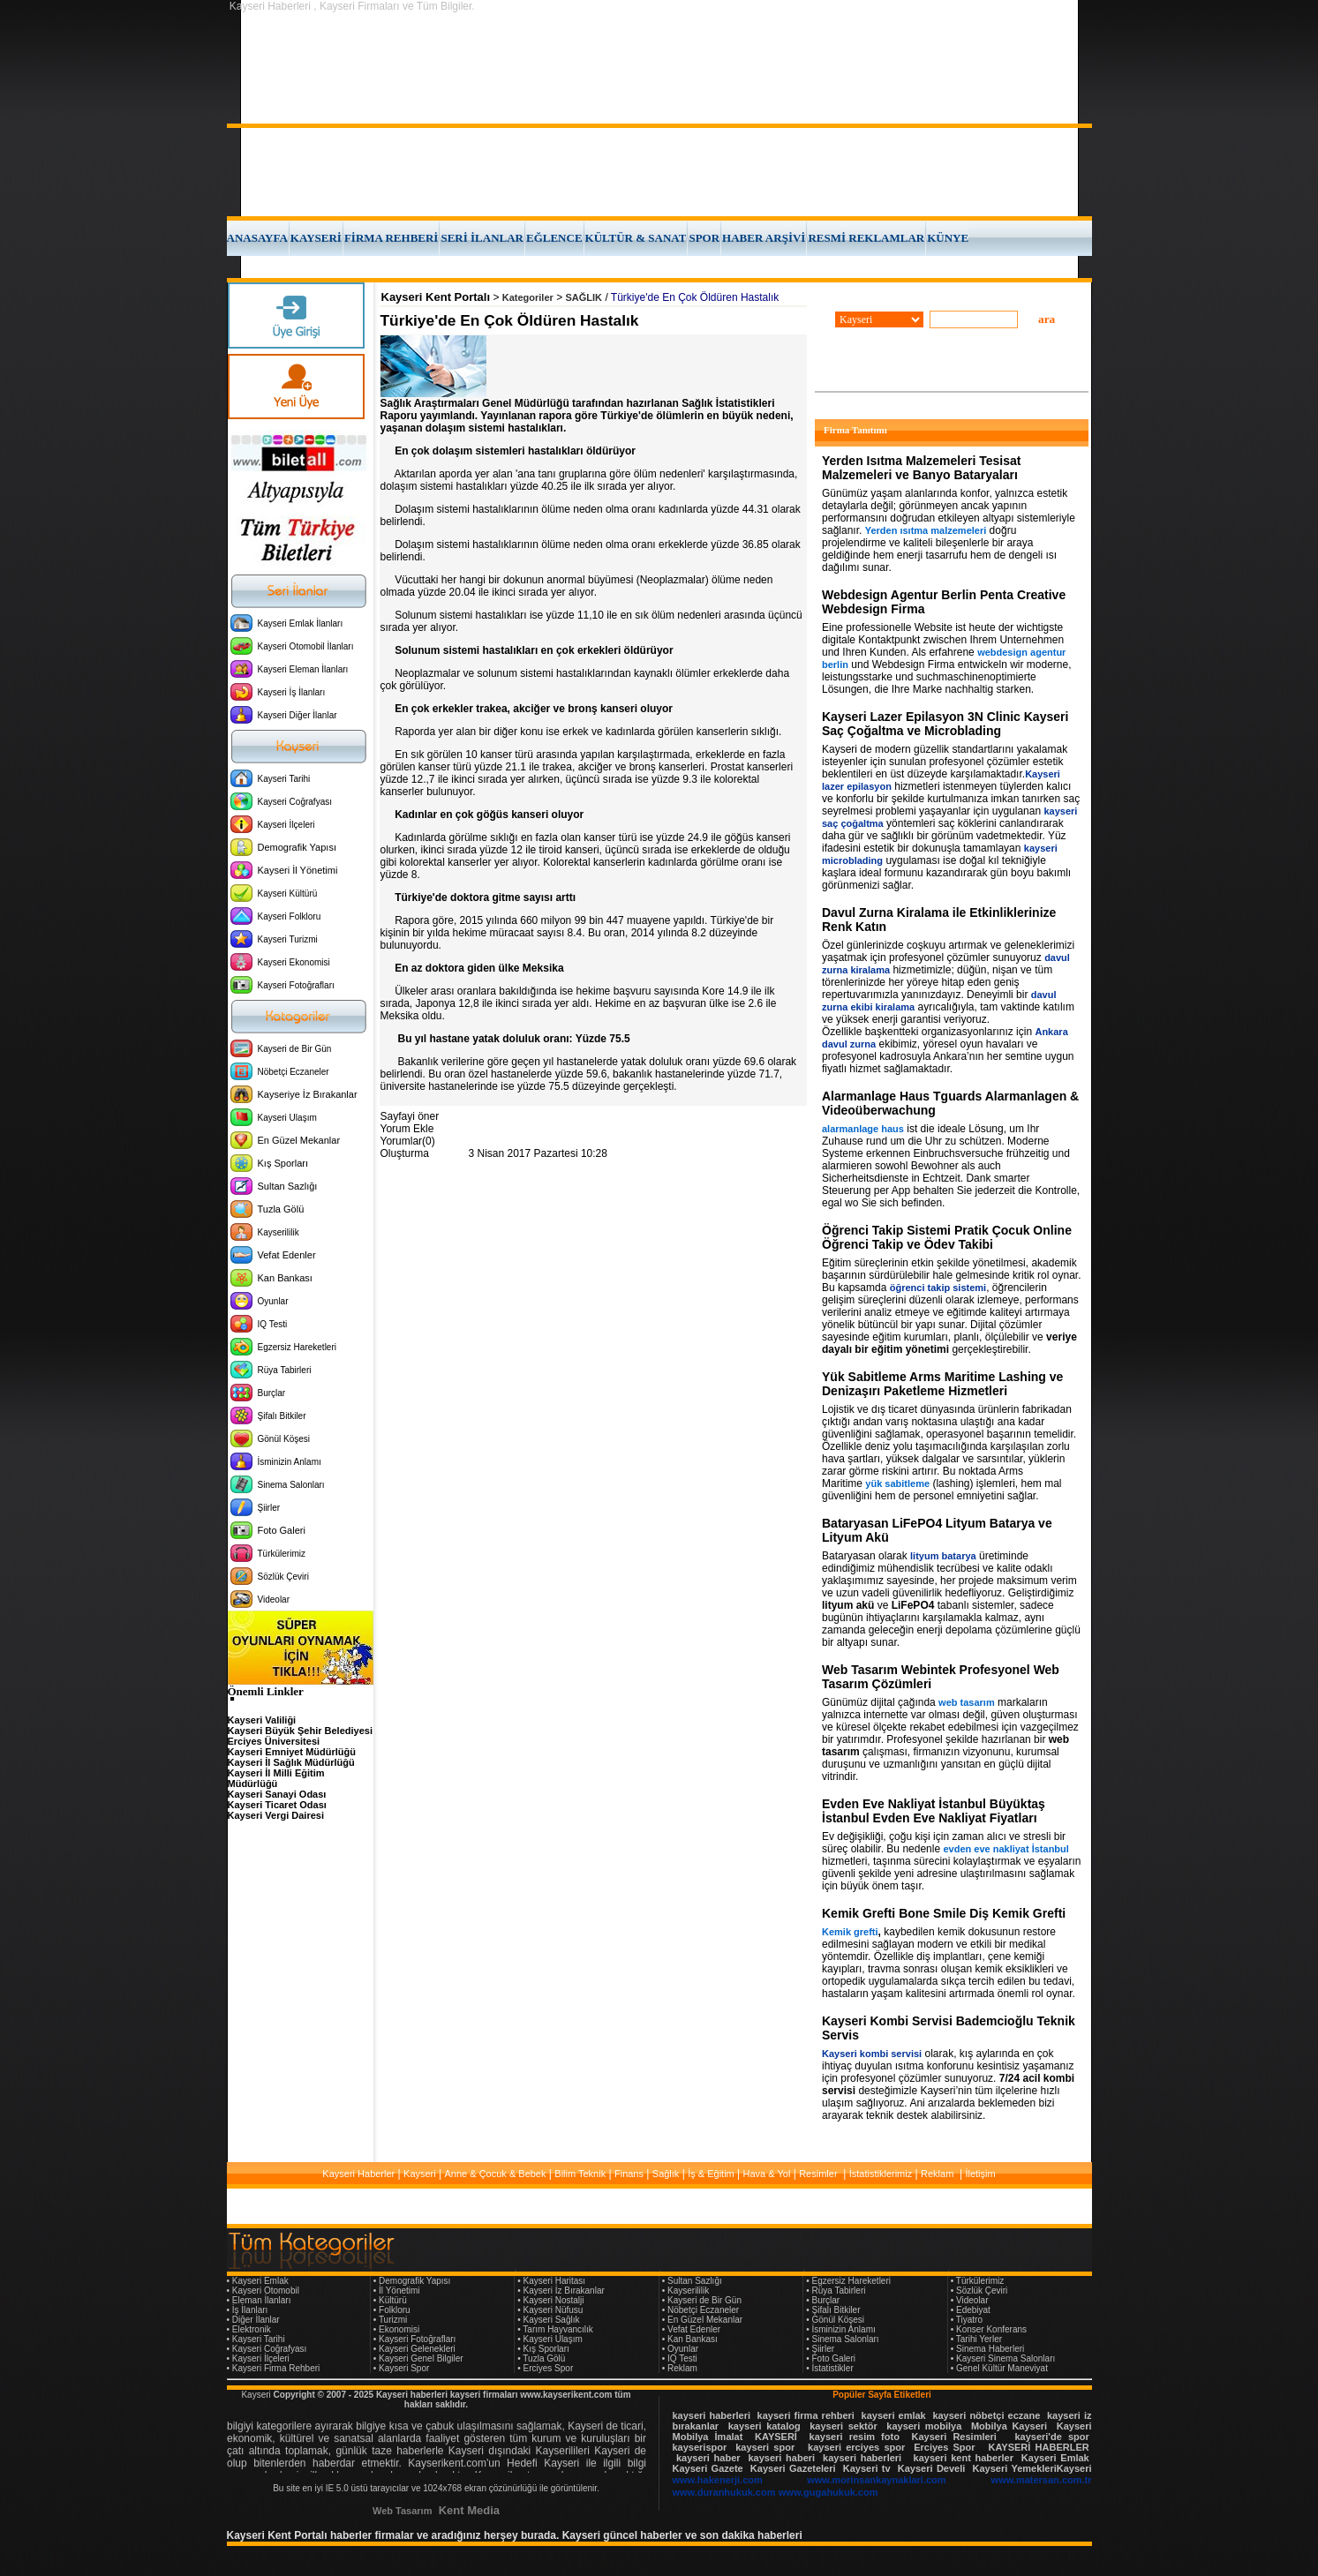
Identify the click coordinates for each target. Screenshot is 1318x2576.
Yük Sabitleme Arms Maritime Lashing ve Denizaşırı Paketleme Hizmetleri (942, 1384)
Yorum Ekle (407, 1129)
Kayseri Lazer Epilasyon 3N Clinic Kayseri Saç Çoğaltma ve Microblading (945, 724)
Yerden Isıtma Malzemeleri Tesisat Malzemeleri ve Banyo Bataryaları (921, 468)
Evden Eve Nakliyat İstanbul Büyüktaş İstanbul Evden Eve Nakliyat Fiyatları (933, 1811)
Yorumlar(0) (407, 1141)
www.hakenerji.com (718, 2480)
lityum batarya (943, 1556)
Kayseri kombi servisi (872, 2053)
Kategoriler (528, 297)
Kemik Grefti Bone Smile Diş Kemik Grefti (944, 1913)
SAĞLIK (584, 297)
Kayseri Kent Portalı (436, 297)
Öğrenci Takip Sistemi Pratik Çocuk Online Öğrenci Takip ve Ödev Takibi (947, 1237)
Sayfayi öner (410, 1116)
